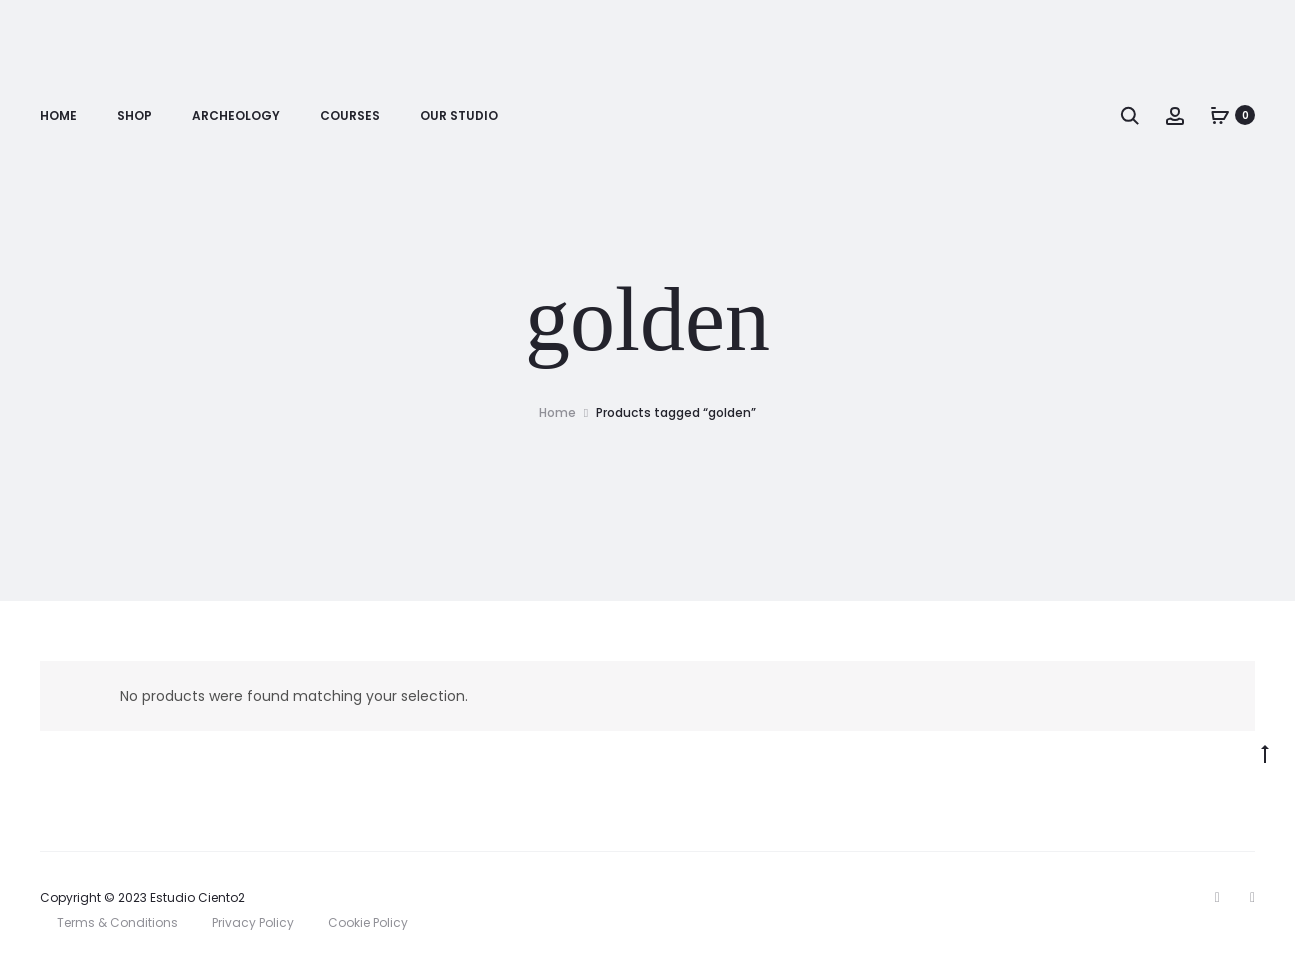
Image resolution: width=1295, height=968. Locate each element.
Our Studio (459, 115)
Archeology (236, 115)
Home (58, 115)
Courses (350, 115)
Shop (134, 115)
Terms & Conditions (117, 922)
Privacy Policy (253, 922)
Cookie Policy (368, 922)
